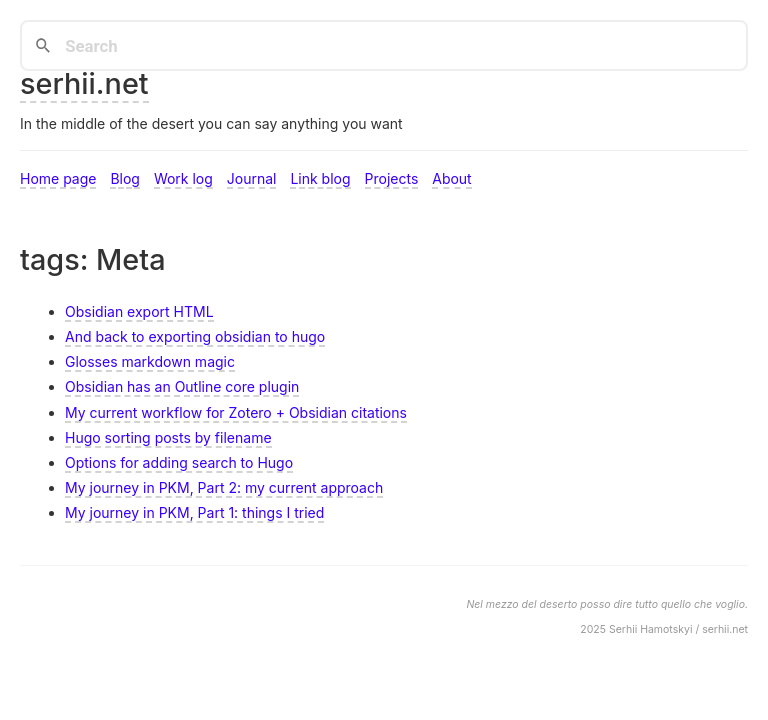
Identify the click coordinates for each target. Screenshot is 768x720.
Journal (252, 178)
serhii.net (84, 83)
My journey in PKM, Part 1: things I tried (194, 512)
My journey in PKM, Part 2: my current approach (224, 487)
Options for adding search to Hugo (179, 462)
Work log (183, 178)
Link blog (320, 178)
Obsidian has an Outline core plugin (182, 386)
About (451, 178)
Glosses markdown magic (150, 361)
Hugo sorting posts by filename (168, 437)
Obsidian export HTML (139, 311)
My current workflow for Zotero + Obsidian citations (236, 412)
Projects (392, 178)
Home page (58, 178)
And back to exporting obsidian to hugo (195, 336)
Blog (125, 178)
